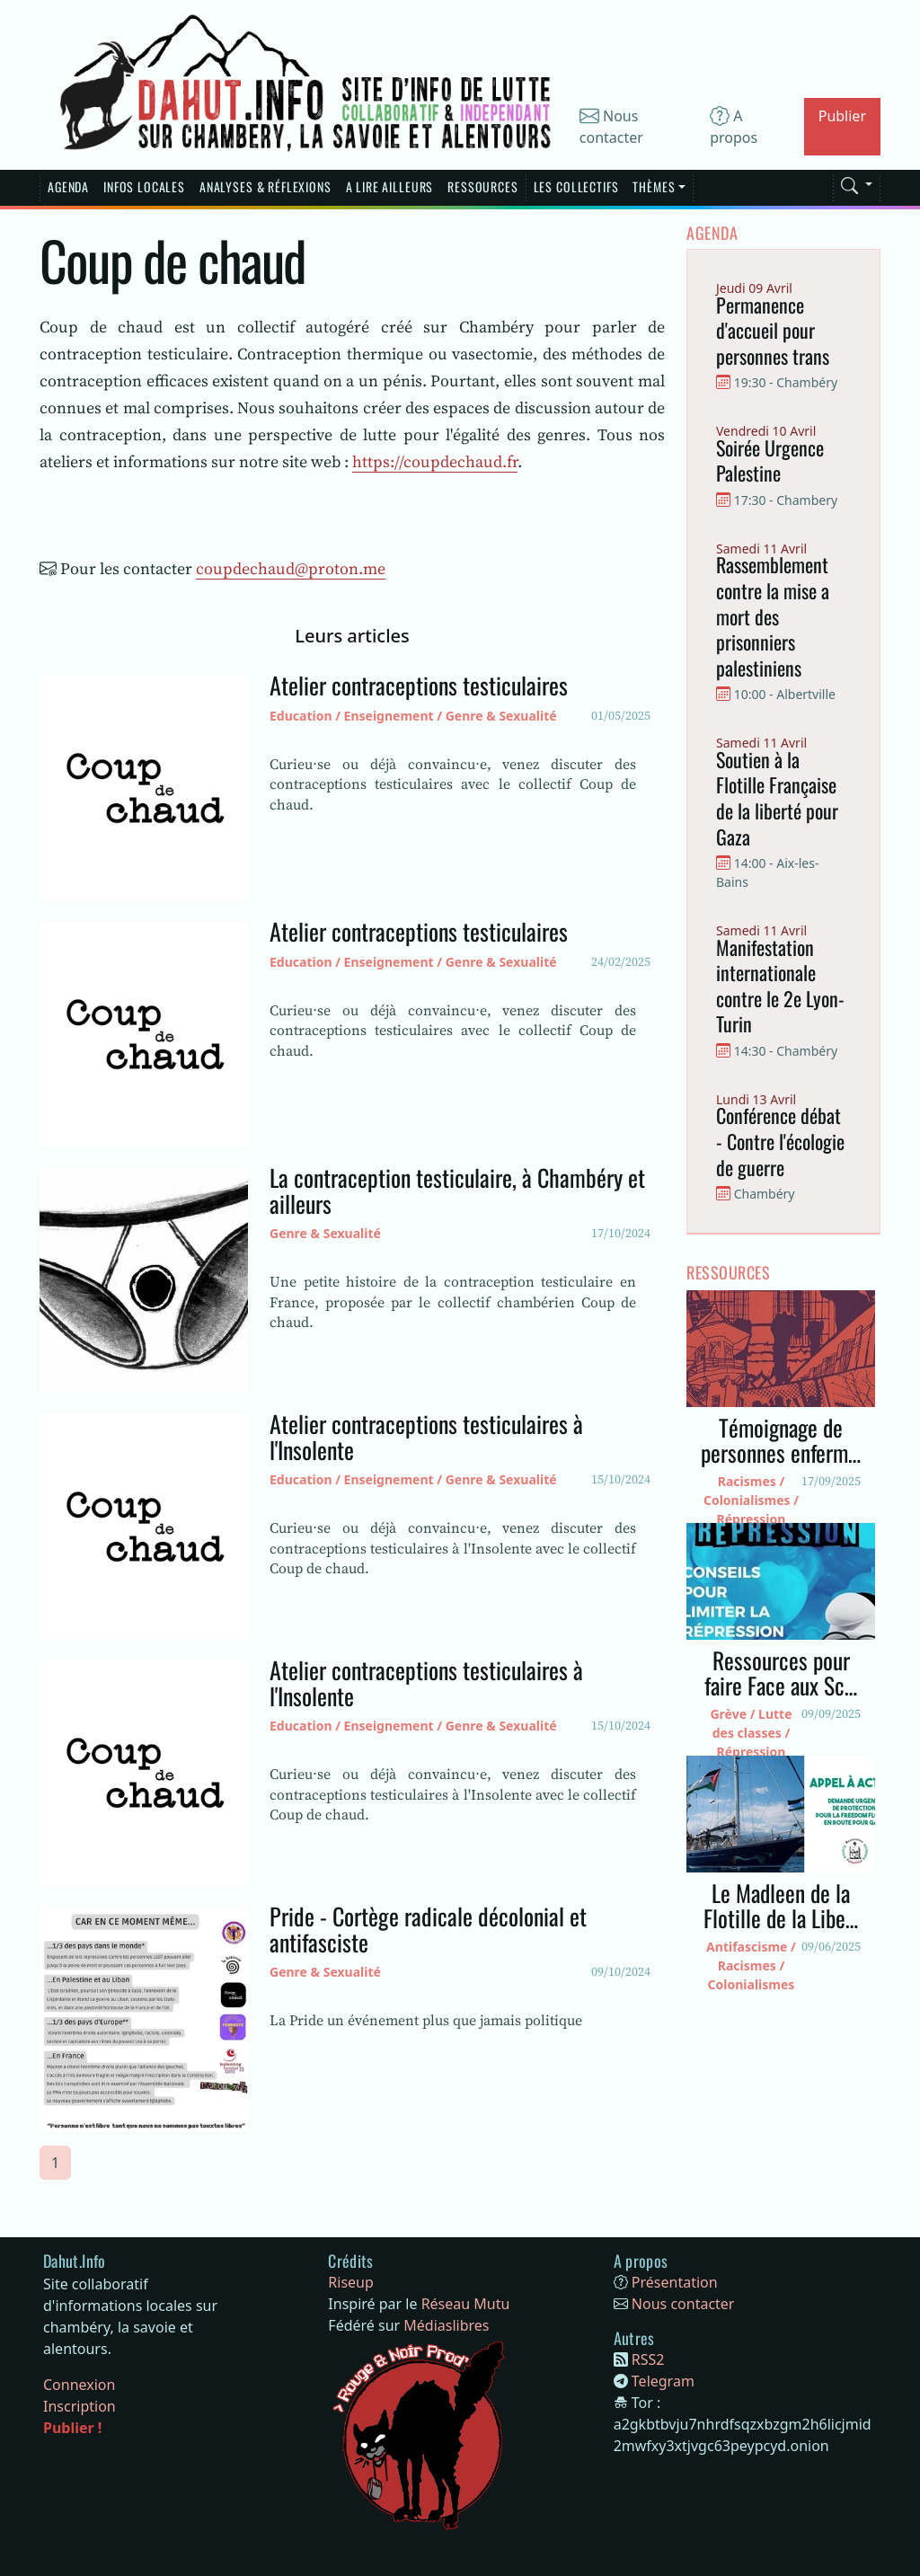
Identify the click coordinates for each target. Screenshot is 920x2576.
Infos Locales (144, 186)
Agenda (68, 186)
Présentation (675, 2282)
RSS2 (648, 2359)
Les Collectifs (576, 186)
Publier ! (72, 2428)
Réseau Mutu (465, 2304)
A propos (733, 126)
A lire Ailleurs (390, 186)
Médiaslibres (446, 2325)
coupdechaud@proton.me (290, 568)
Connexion (79, 2385)
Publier (842, 116)
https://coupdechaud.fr (435, 461)
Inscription (79, 2406)
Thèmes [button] (653, 186)
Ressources (482, 186)
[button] (857, 182)
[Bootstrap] (74, 2261)
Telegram (663, 2381)
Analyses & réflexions (265, 186)
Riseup (351, 2282)
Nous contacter (611, 126)
